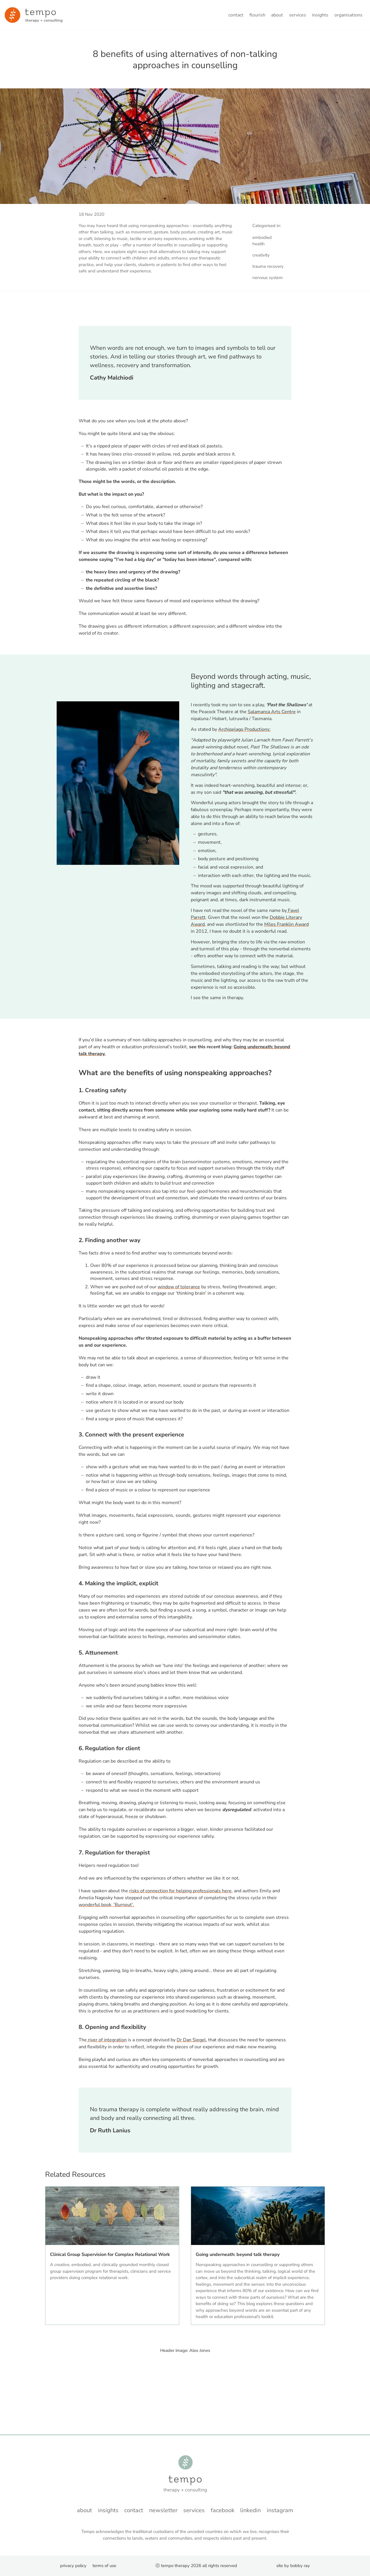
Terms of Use (104, 2565)
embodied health (262, 241)
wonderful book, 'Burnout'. (106, 1905)
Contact (235, 15)
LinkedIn (250, 2510)
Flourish (257, 15)
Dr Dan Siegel (191, 2040)
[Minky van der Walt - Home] (33, 15)
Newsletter (163, 2510)
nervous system (267, 277)
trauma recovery (268, 266)
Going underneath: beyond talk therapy (238, 2254)
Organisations (348, 15)
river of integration (107, 2040)
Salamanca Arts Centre (272, 712)
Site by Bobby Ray (293, 2565)
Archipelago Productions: (244, 729)
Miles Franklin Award (286, 924)
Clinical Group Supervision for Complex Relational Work (110, 2254)
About (277, 15)
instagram (280, 2510)
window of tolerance (179, 1287)
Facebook (222, 2510)
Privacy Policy (73, 2565)
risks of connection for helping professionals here (180, 1891)
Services (297, 15)
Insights (320, 15)
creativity (261, 255)
